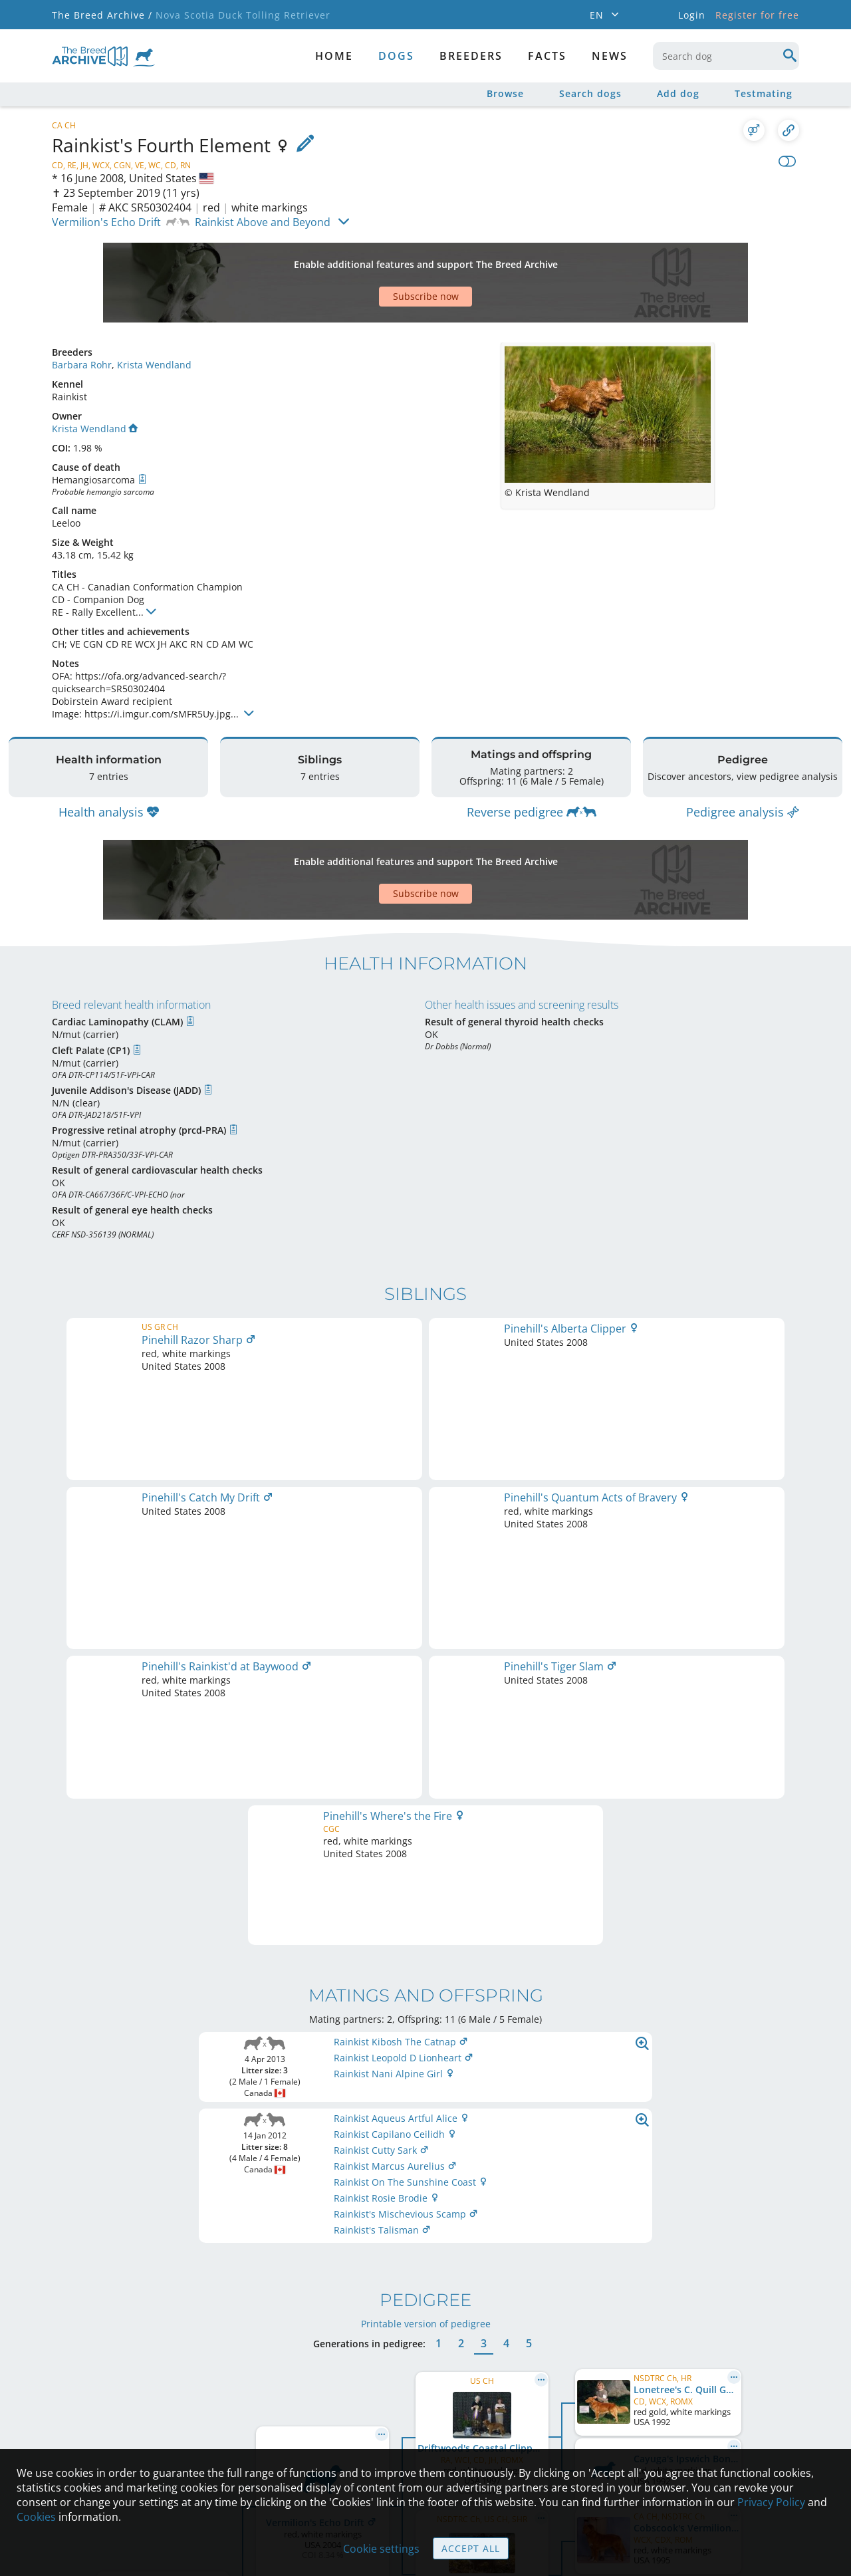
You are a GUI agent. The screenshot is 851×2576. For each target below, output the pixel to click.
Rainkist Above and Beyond (262, 222)
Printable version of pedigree (426, 1730)
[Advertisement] (374, 259)
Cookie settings (381, 2548)
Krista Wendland (154, 318)
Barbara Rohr (82, 318)
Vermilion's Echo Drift (106, 222)
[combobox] (726, 56)
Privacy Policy (771, 2502)
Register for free (757, 15)
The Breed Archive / (102, 15)
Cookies (36, 2517)
